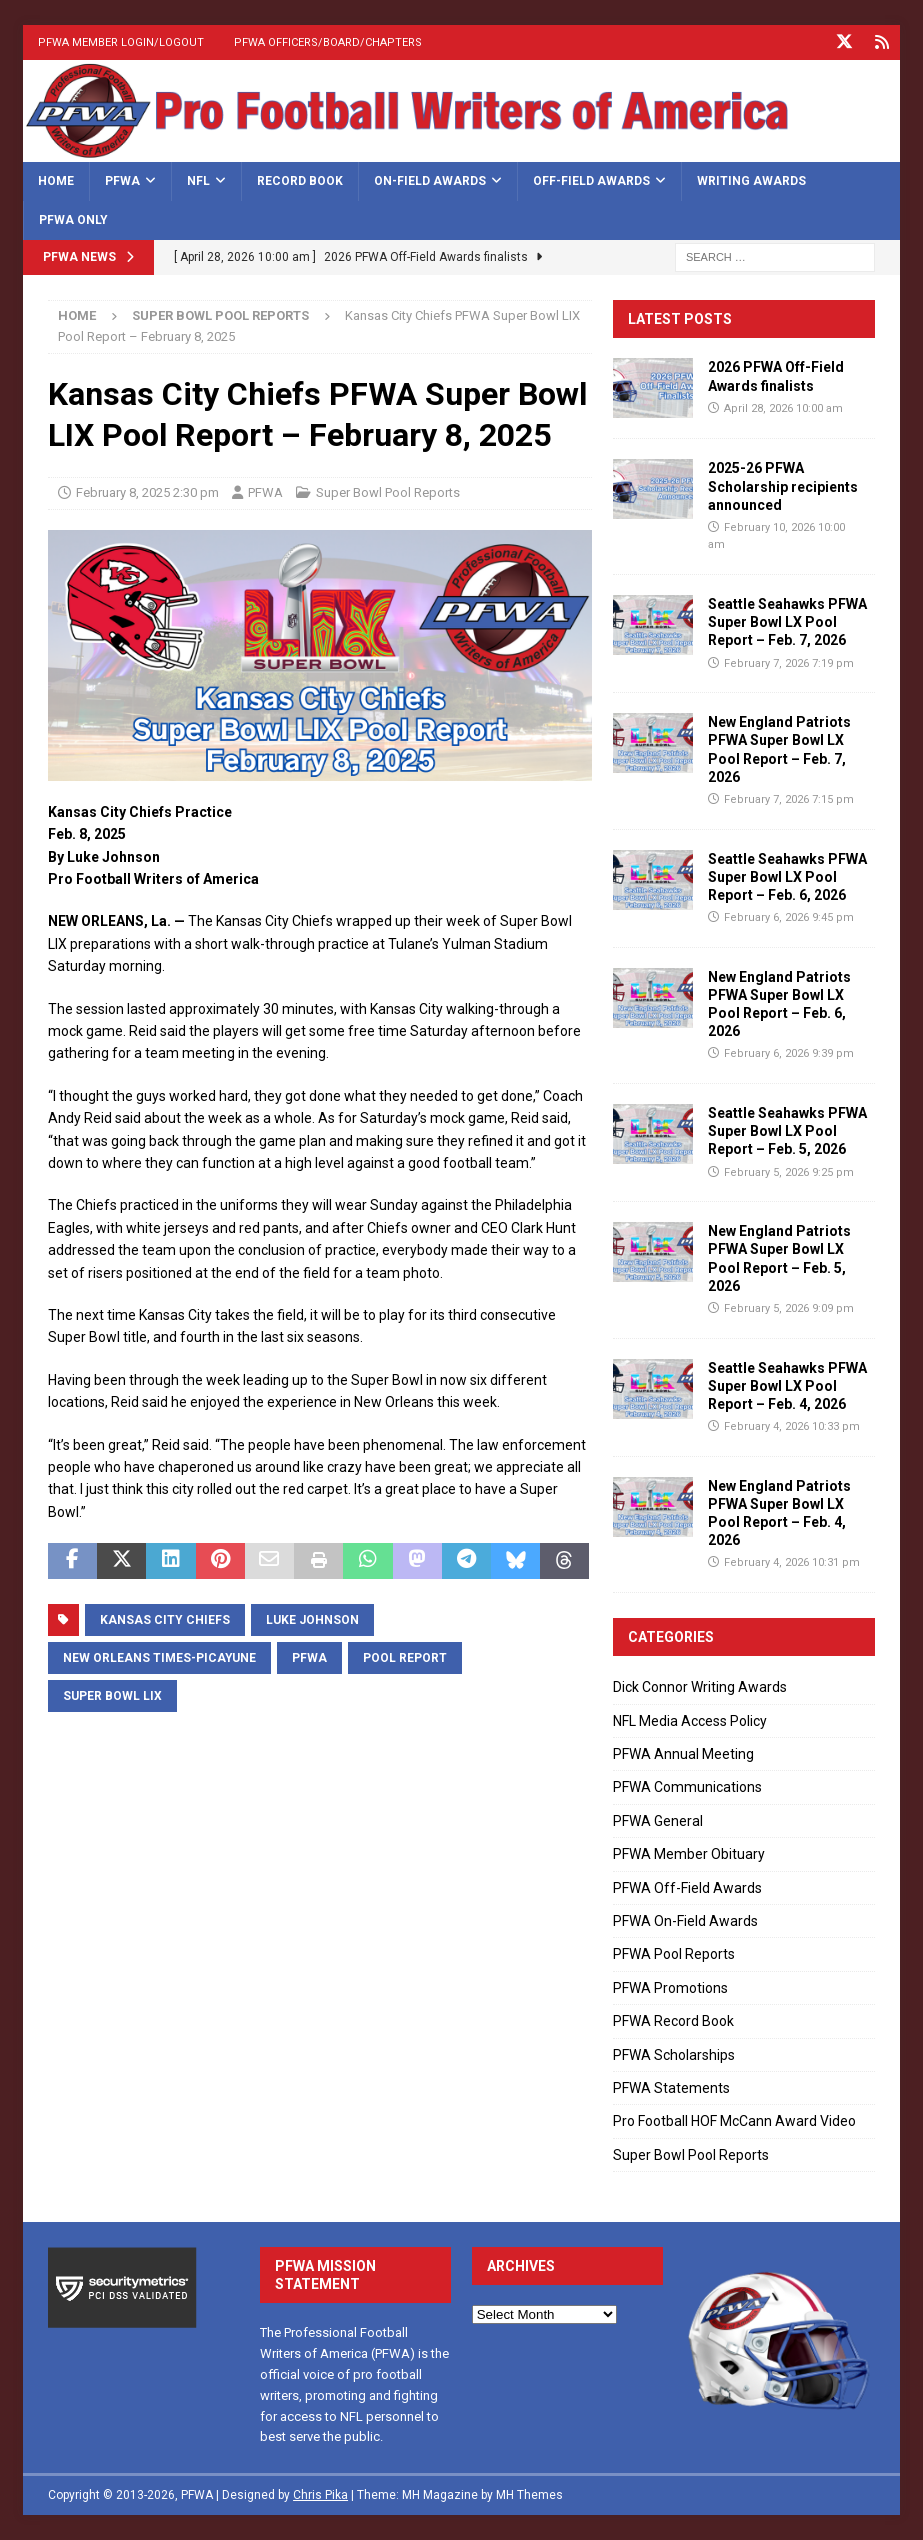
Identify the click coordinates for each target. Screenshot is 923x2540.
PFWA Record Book (673, 2021)
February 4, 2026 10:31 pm (792, 1562)
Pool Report (405, 1657)
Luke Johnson (312, 1619)
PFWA (122, 180)
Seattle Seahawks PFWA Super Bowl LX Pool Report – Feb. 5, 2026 (787, 1131)
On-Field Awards (430, 180)
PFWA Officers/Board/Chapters (328, 42)
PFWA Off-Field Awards (687, 1887)
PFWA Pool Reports (674, 1954)
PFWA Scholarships (674, 2054)
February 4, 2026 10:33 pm (792, 1426)
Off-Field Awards (591, 180)
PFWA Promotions (670, 1988)
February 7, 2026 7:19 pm (789, 662)
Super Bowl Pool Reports (388, 492)
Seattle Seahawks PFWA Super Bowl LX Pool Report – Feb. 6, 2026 (787, 876)
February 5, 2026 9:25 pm (789, 1171)
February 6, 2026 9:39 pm (789, 1053)
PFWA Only (73, 220)
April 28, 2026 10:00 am (783, 407)
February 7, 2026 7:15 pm (789, 799)
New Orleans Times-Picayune (159, 1657)
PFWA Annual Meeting (683, 1754)
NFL (198, 180)
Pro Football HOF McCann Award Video (734, 2121)
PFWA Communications (687, 1787)
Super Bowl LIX (112, 1695)
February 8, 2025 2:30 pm (147, 492)
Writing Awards (751, 180)
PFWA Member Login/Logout (121, 42)
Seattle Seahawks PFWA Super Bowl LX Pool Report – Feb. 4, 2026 (787, 1385)
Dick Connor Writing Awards (700, 1687)
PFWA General (658, 1821)
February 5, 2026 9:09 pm (789, 1308)
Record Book (300, 180)
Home (56, 180)
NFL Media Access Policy (690, 1720)
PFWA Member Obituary (689, 1854)
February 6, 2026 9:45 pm (789, 917)
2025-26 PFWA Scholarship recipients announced (783, 486)
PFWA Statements (671, 2088)
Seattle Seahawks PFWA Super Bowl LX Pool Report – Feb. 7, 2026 (787, 622)
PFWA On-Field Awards (685, 1921)
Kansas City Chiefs (165, 1619)
